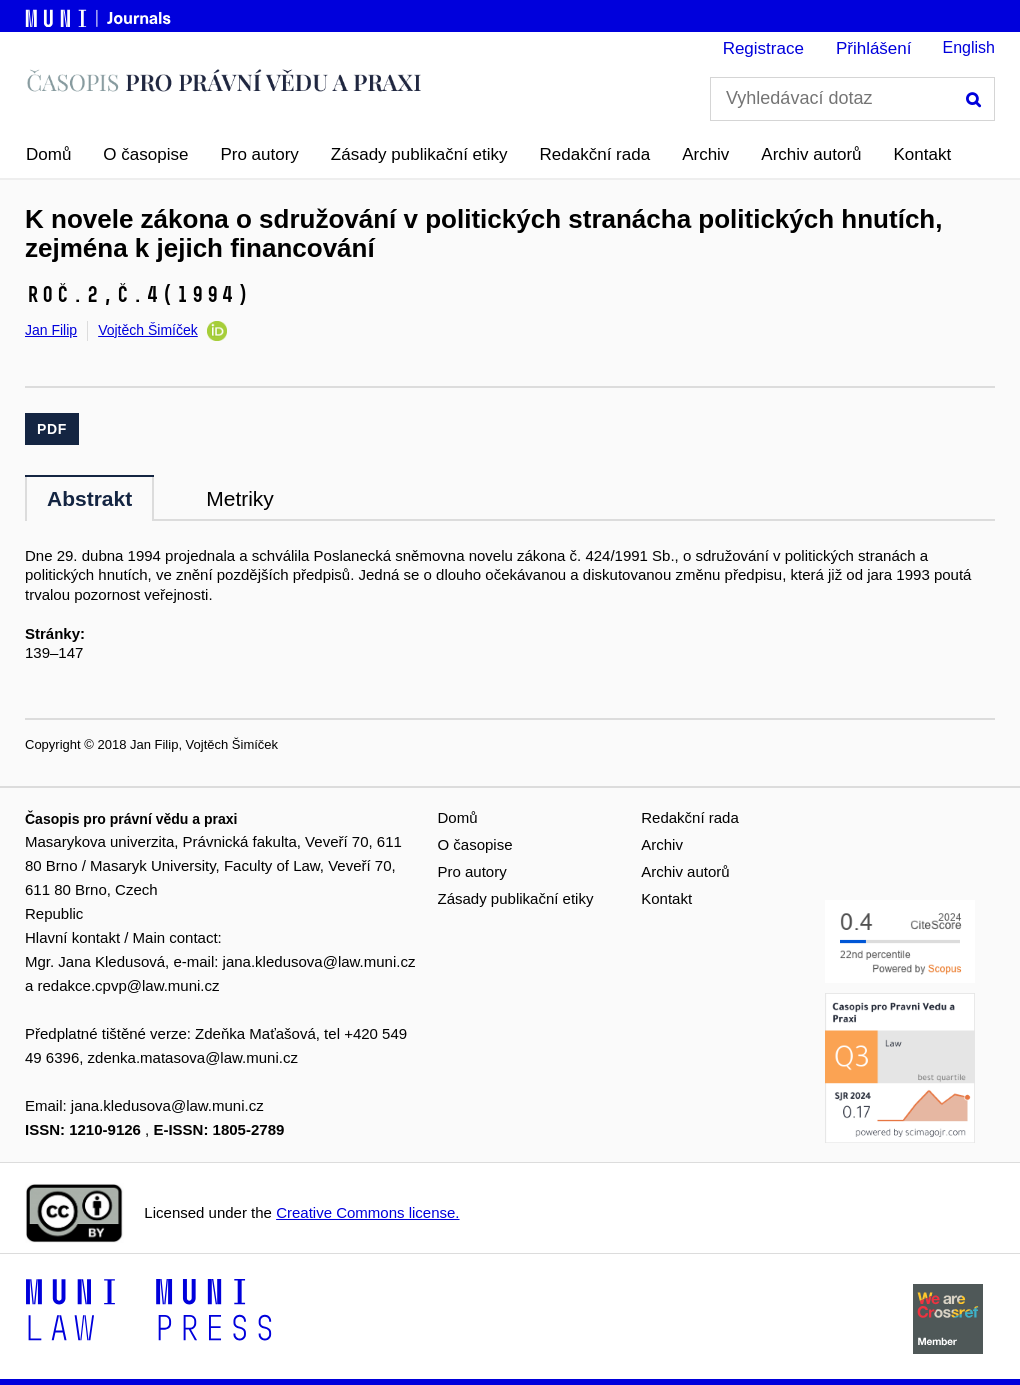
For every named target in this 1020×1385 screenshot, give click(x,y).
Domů (48, 154)
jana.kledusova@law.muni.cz (319, 961)
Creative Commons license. (367, 1212)
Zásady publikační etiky (419, 154)
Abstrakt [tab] (89, 498)
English (969, 47)
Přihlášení (874, 48)
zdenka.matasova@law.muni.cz (193, 1057)
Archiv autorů (811, 154)
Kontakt (923, 154)
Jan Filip (51, 330)
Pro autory (259, 154)
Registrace (763, 48)
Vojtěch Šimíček (148, 330)
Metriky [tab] (240, 498)
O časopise (145, 154)
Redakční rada (595, 154)
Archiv (705, 154)
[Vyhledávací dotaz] (852, 99)
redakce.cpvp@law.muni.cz (129, 985)
